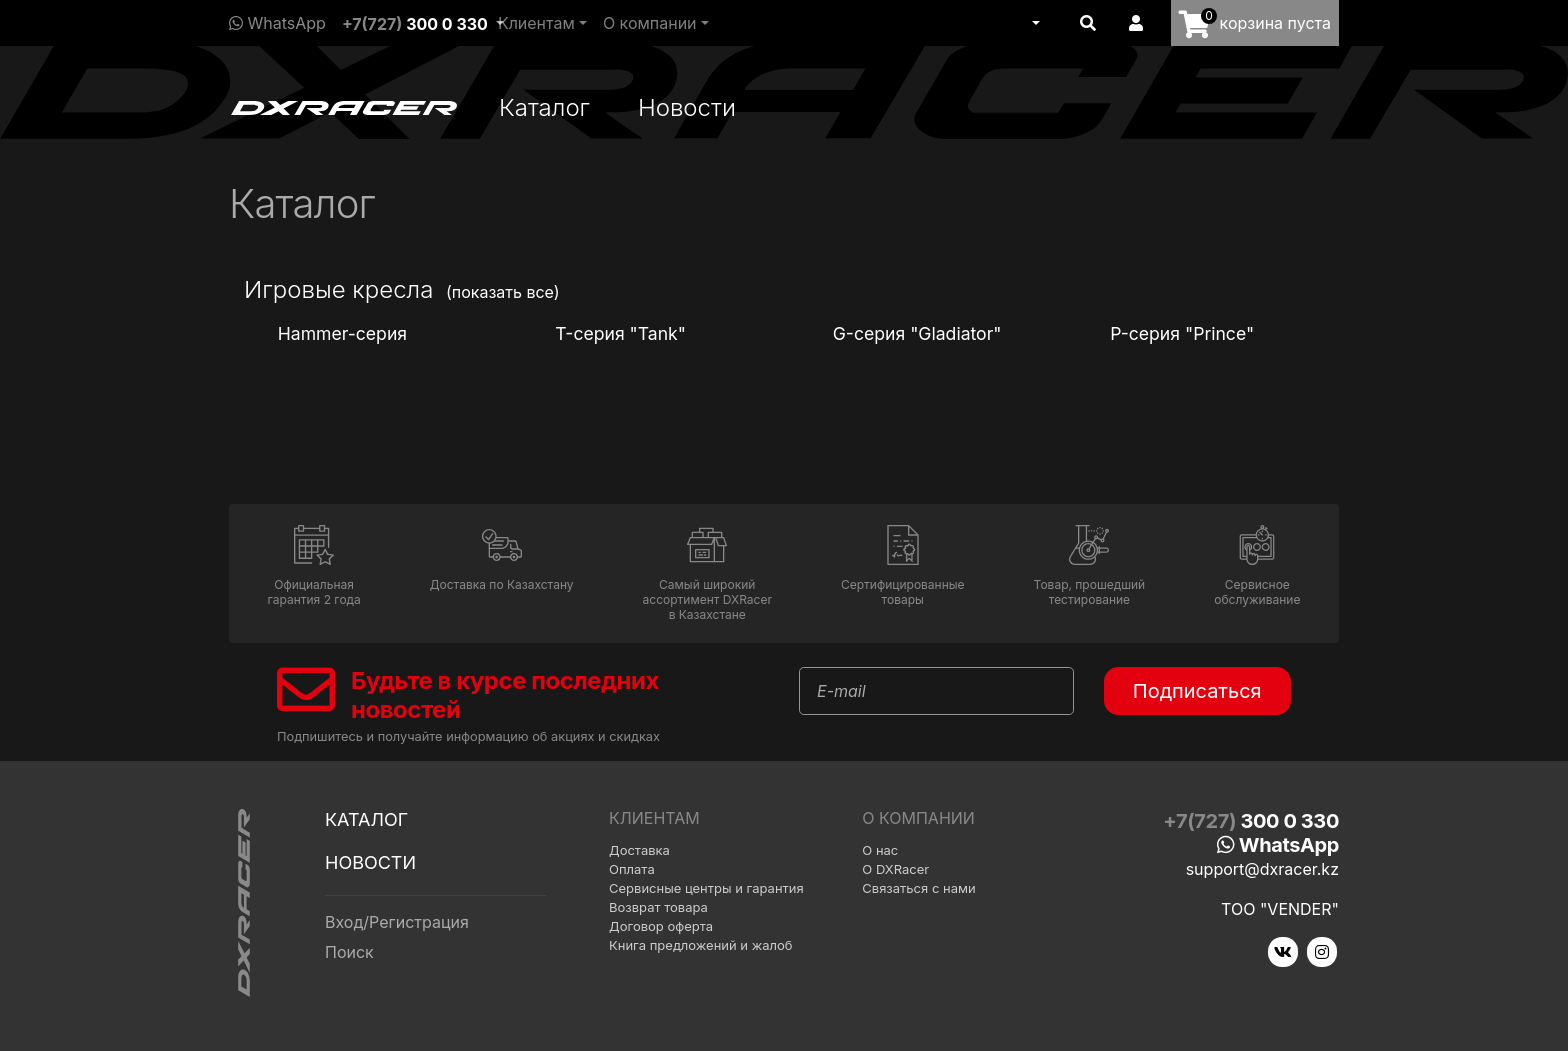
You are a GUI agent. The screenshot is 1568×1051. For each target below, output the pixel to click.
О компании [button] (650, 23)
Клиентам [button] (536, 23)
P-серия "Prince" (1179, 333)
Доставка (639, 850)
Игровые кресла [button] (338, 289)
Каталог (544, 107)
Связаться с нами (918, 888)
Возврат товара (658, 907)
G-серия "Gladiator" (915, 333)
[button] (1034, 23)
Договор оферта (661, 926)
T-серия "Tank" (618, 333)
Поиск (349, 952)
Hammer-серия (340, 333)
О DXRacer (895, 869)
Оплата (632, 869)
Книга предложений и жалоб (701, 945)
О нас (880, 850)
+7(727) (415, 24)
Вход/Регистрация (397, 922)
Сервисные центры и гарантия (706, 888)
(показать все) (503, 292)
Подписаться (1197, 691)
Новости (687, 107)
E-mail (841, 691)
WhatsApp (277, 23)
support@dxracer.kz (1262, 869)
